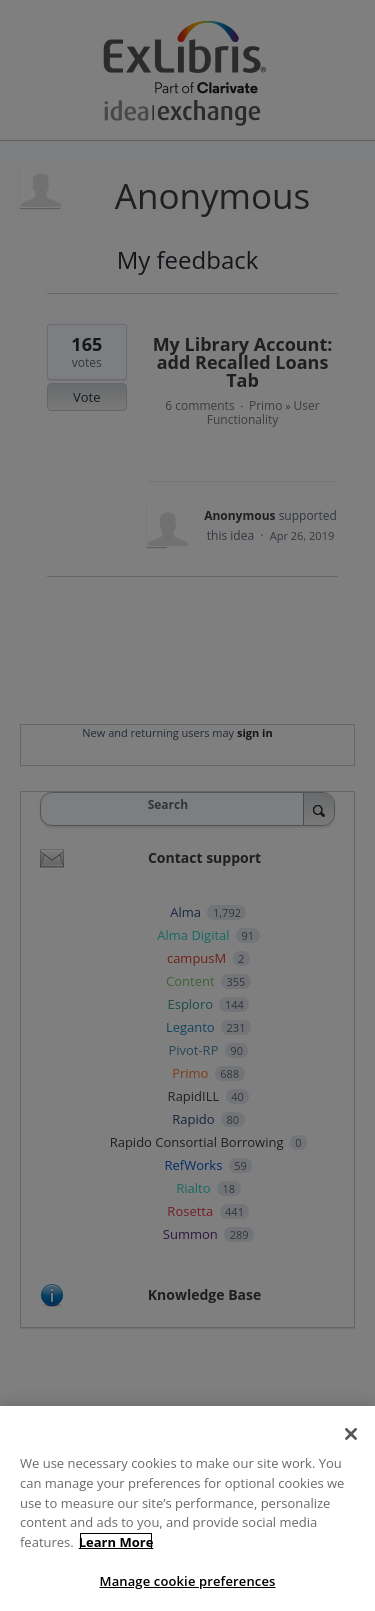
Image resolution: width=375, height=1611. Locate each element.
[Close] (351, 1455)
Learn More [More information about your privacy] (116, 1562)
